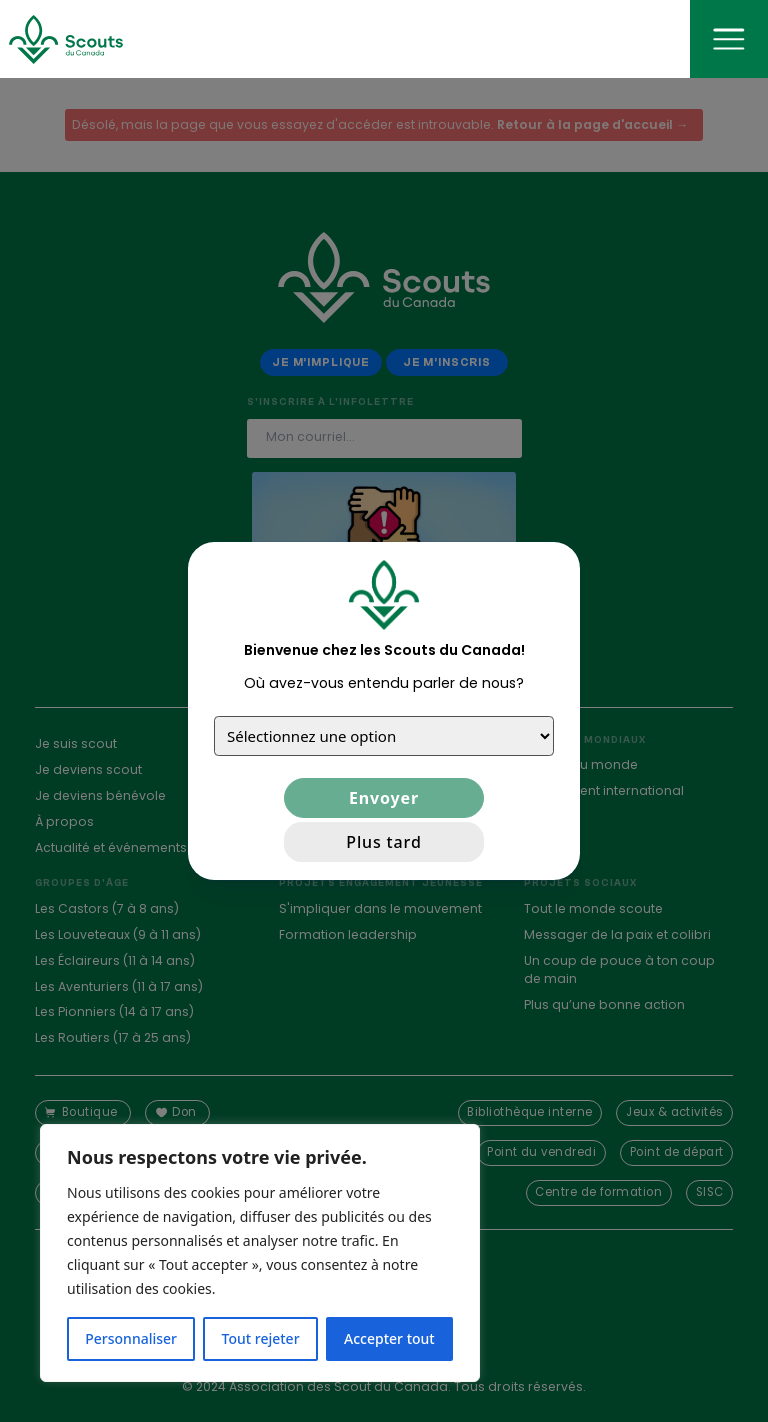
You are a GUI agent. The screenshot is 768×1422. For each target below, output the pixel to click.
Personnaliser (131, 1338)
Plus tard (383, 842)
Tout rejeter (261, 1338)
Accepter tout (389, 1338)
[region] (260, 1253)
